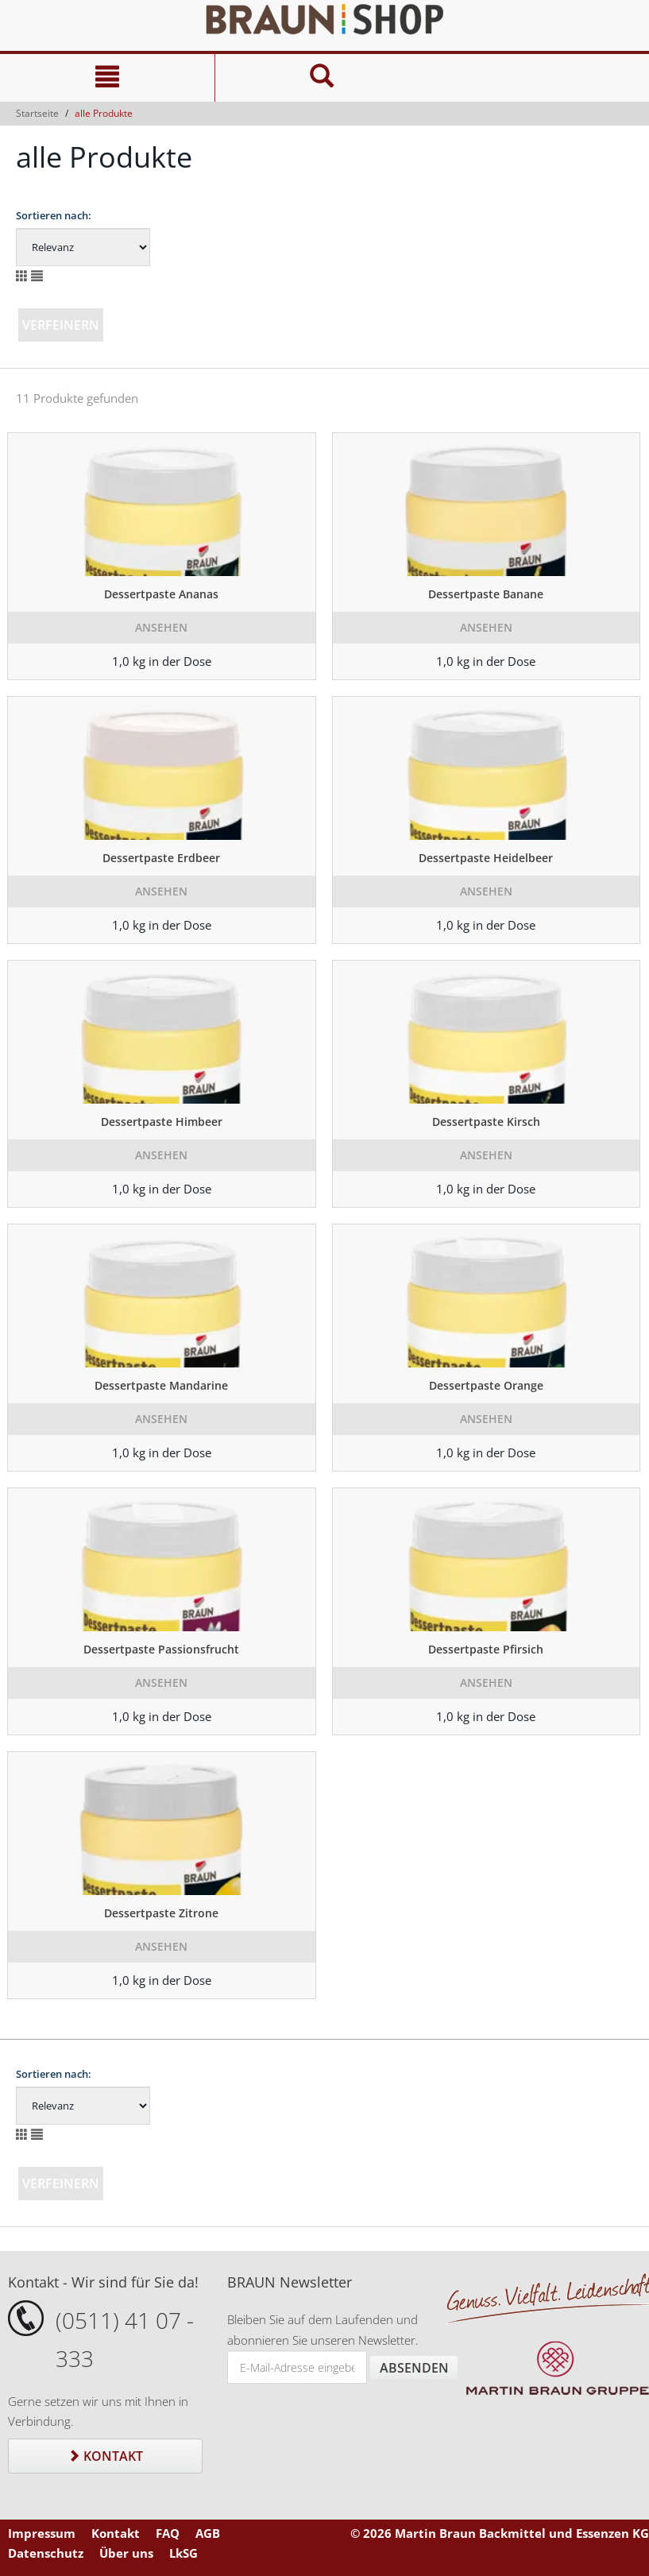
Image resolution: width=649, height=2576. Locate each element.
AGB (207, 2533)
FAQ (168, 2533)
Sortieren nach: (53, 215)
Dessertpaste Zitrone (161, 1912)
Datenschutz (45, 2553)
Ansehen (161, 627)
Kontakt (105, 2456)
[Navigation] (107, 78)
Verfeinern (60, 325)
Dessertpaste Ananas (161, 593)
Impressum (41, 2533)
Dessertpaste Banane (485, 593)
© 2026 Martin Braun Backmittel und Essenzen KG (499, 2533)
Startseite (37, 113)
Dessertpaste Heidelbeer (486, 857)
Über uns (126, 2553)
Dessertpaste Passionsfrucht (161, 1649)
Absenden (414, 2368)
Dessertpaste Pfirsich (485, 1649)
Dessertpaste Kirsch (486, 1121)
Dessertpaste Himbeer (161, 1121)
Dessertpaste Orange (486, 1385)
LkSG (183, 2553)
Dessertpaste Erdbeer (161, 857)
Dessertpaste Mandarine (161, 1385)
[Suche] (322, 78)
